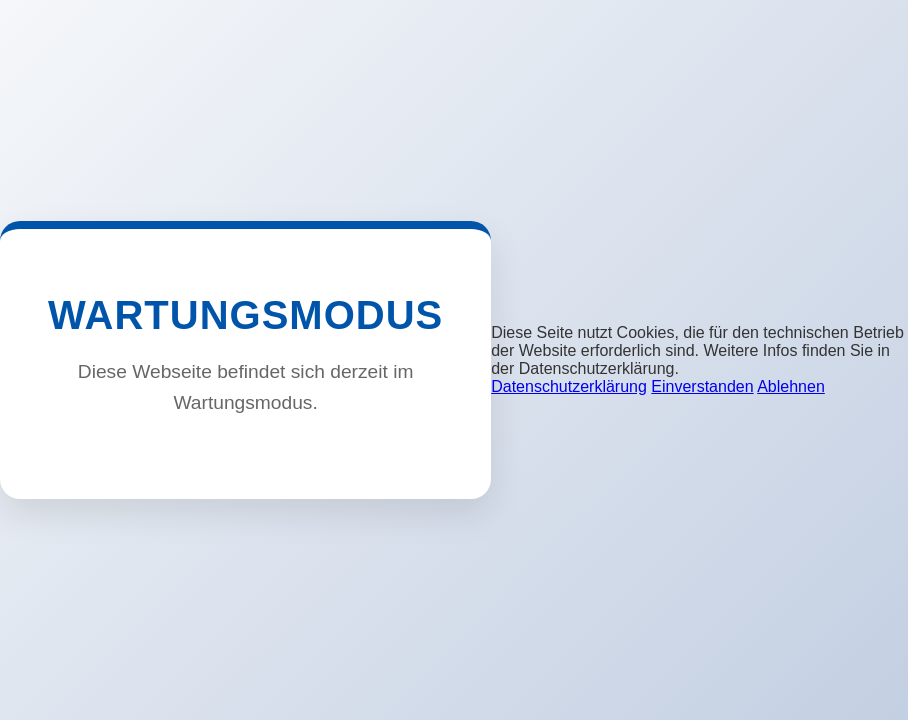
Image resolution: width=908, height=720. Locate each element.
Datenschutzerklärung (569, 386)
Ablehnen (791, 386)
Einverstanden (702, 386)
